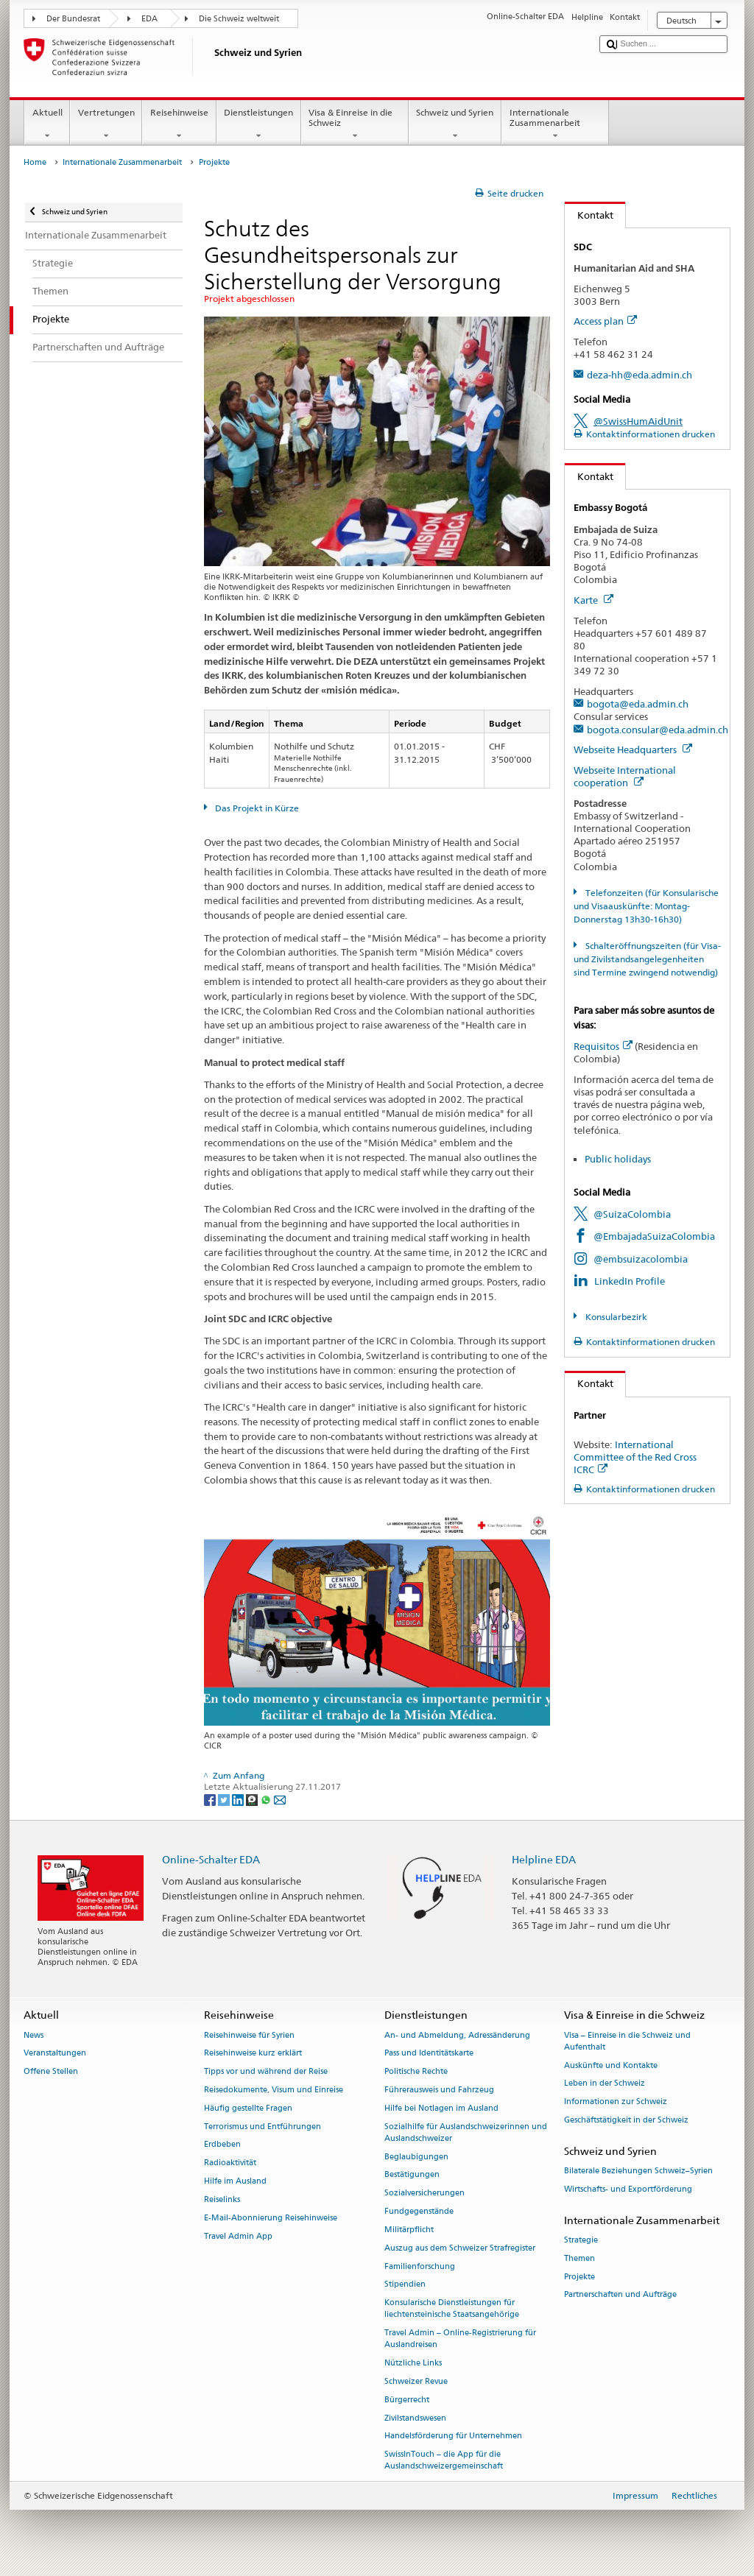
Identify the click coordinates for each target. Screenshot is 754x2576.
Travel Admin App (238, 2236)
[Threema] (253, 1798)
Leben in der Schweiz (604, 2084)
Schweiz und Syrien (455, 124)
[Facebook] (211, 1798)
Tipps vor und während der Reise (266, 2072)
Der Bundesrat (73, 19)
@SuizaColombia (632, 1214)
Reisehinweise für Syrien (249, 2035)
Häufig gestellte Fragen (248, 2108)
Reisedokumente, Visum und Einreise (273, 2090)
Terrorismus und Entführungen (262, 2126)
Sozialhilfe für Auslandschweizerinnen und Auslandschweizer (465, 2132)
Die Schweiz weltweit (239, 19)
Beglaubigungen (416, 2157)
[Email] (280, 1798)
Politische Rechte (416, 2072)
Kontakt (589, 215)
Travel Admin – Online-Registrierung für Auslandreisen (460, 2339)
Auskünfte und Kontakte (611, 2065)
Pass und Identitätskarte (428, 2053)
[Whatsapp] (267, 1798)
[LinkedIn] (239, 1798)
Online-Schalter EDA (211, 1859)
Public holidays (618, 1159)
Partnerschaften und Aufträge (620, 2295)
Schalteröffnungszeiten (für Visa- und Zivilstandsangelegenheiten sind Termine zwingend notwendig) (647, 959)
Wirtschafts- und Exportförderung (628, 2189)
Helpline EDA (544, 1859)
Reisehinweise (179, 124)
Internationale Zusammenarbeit (555, 124)
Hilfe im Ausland (235, 2182)
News (33, 2035)
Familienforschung (419, 2266)
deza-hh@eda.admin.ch (639, 375)
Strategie (581, 2240)
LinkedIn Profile (629, 1281)
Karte (593, 600)
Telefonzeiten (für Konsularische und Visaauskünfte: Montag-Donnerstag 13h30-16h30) (646, 906)
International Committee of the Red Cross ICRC (635, 1457)
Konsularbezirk (615, 1316)
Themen (579, 2258)
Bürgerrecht (406, 2399)
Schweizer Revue (416, 2381)
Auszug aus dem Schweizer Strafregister (459, 2248)
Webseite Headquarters (633, 749)
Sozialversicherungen (424, 2193)
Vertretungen (106, 124)
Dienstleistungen (258, 124)
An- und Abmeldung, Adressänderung (457, 2035)
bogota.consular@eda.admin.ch (657, 729)
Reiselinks (222, 2199)
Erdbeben (222, 2145)
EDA (149, 19)
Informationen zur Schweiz (615, 2102)
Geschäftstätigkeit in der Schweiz (626, 2120)
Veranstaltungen (55, 2053)
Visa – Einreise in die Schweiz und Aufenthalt (627, 2041)
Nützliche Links (413, 2363)
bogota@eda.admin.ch (637, 704)
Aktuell (47, 124)
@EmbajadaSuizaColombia (654, 1236)
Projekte (579, 2277)
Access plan (605, 321)
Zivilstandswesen (415, 2418)
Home (35, 162)
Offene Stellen (51, 2072)
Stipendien (405, 2285)
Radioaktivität (230, 2163)
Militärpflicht (409, 2229)
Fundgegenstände (419, 2212)
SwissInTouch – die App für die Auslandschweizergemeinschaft (443, 2460)
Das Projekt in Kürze (256, 808)
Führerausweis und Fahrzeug (439, 2090)
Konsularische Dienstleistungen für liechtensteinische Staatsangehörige (451, 2309)
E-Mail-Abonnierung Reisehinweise (270, 2218)
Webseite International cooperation (625, 776)
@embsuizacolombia (640, 1259)
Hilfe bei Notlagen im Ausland (441, 2108)
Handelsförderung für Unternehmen (453, 2436)
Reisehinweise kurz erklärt (253, 2053)
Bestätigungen (412, 2175)
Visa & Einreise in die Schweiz (355, 124)
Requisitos (603, 1046)
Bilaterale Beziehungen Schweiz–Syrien (638, 2171)
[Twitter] (225, 1798)
